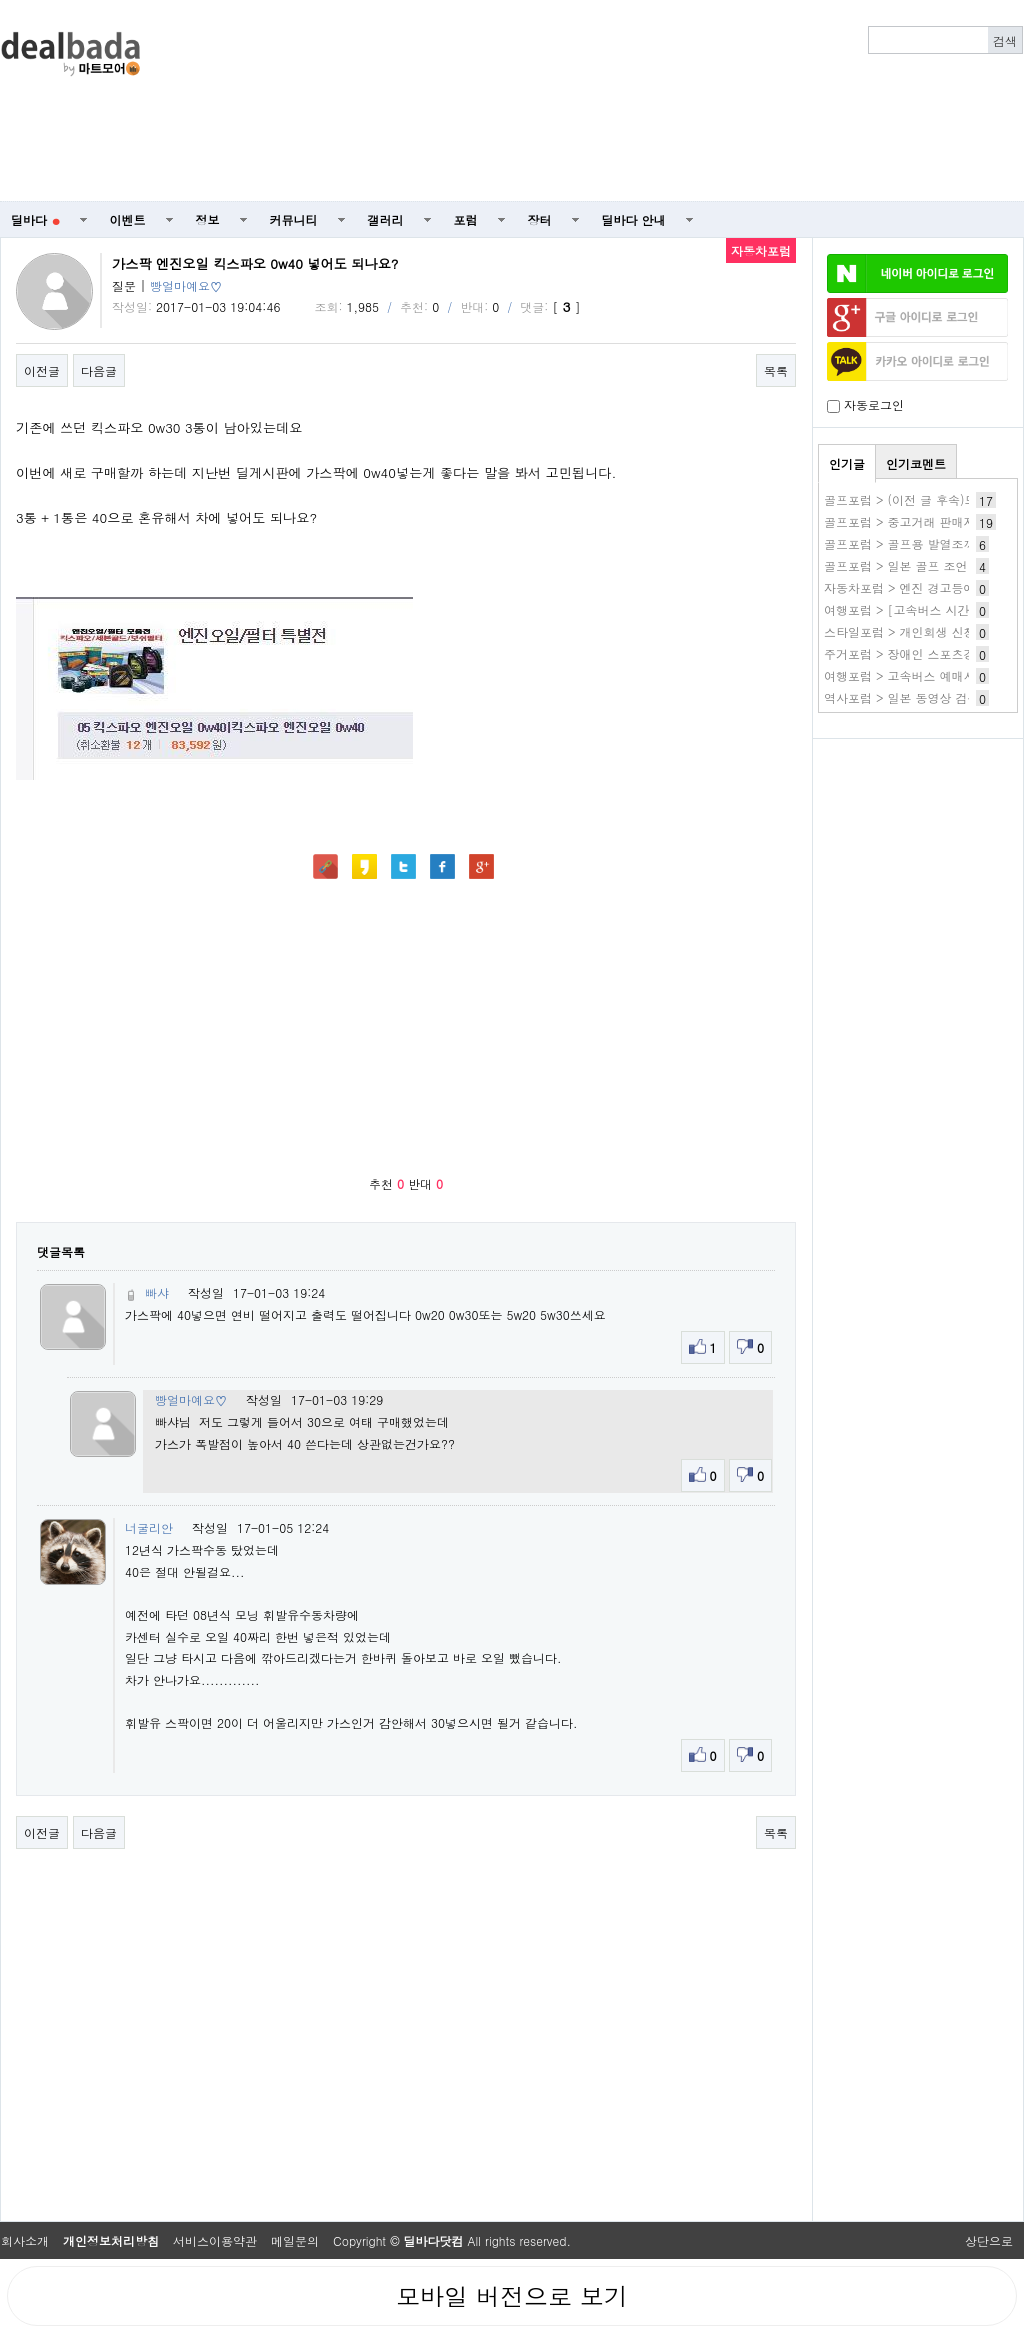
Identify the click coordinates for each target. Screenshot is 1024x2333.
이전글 (42, 370)
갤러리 (386, 219)
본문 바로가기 (0, 0)
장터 (540, 219)
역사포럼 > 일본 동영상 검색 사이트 (922, 697)
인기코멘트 (916, 463)
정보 (208, 219)
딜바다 (35, 219)
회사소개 (25, 2240)
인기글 (847, 463)
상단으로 (989, 2240)
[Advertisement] (756, 101)
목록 (776, 370)
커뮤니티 (294, 219)
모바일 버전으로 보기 (512, 2296)
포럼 (466, 219)
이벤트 (128, 219)
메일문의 (295, 2240)
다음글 (99, 370)
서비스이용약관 (215, 2240)
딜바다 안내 (634, 219)
